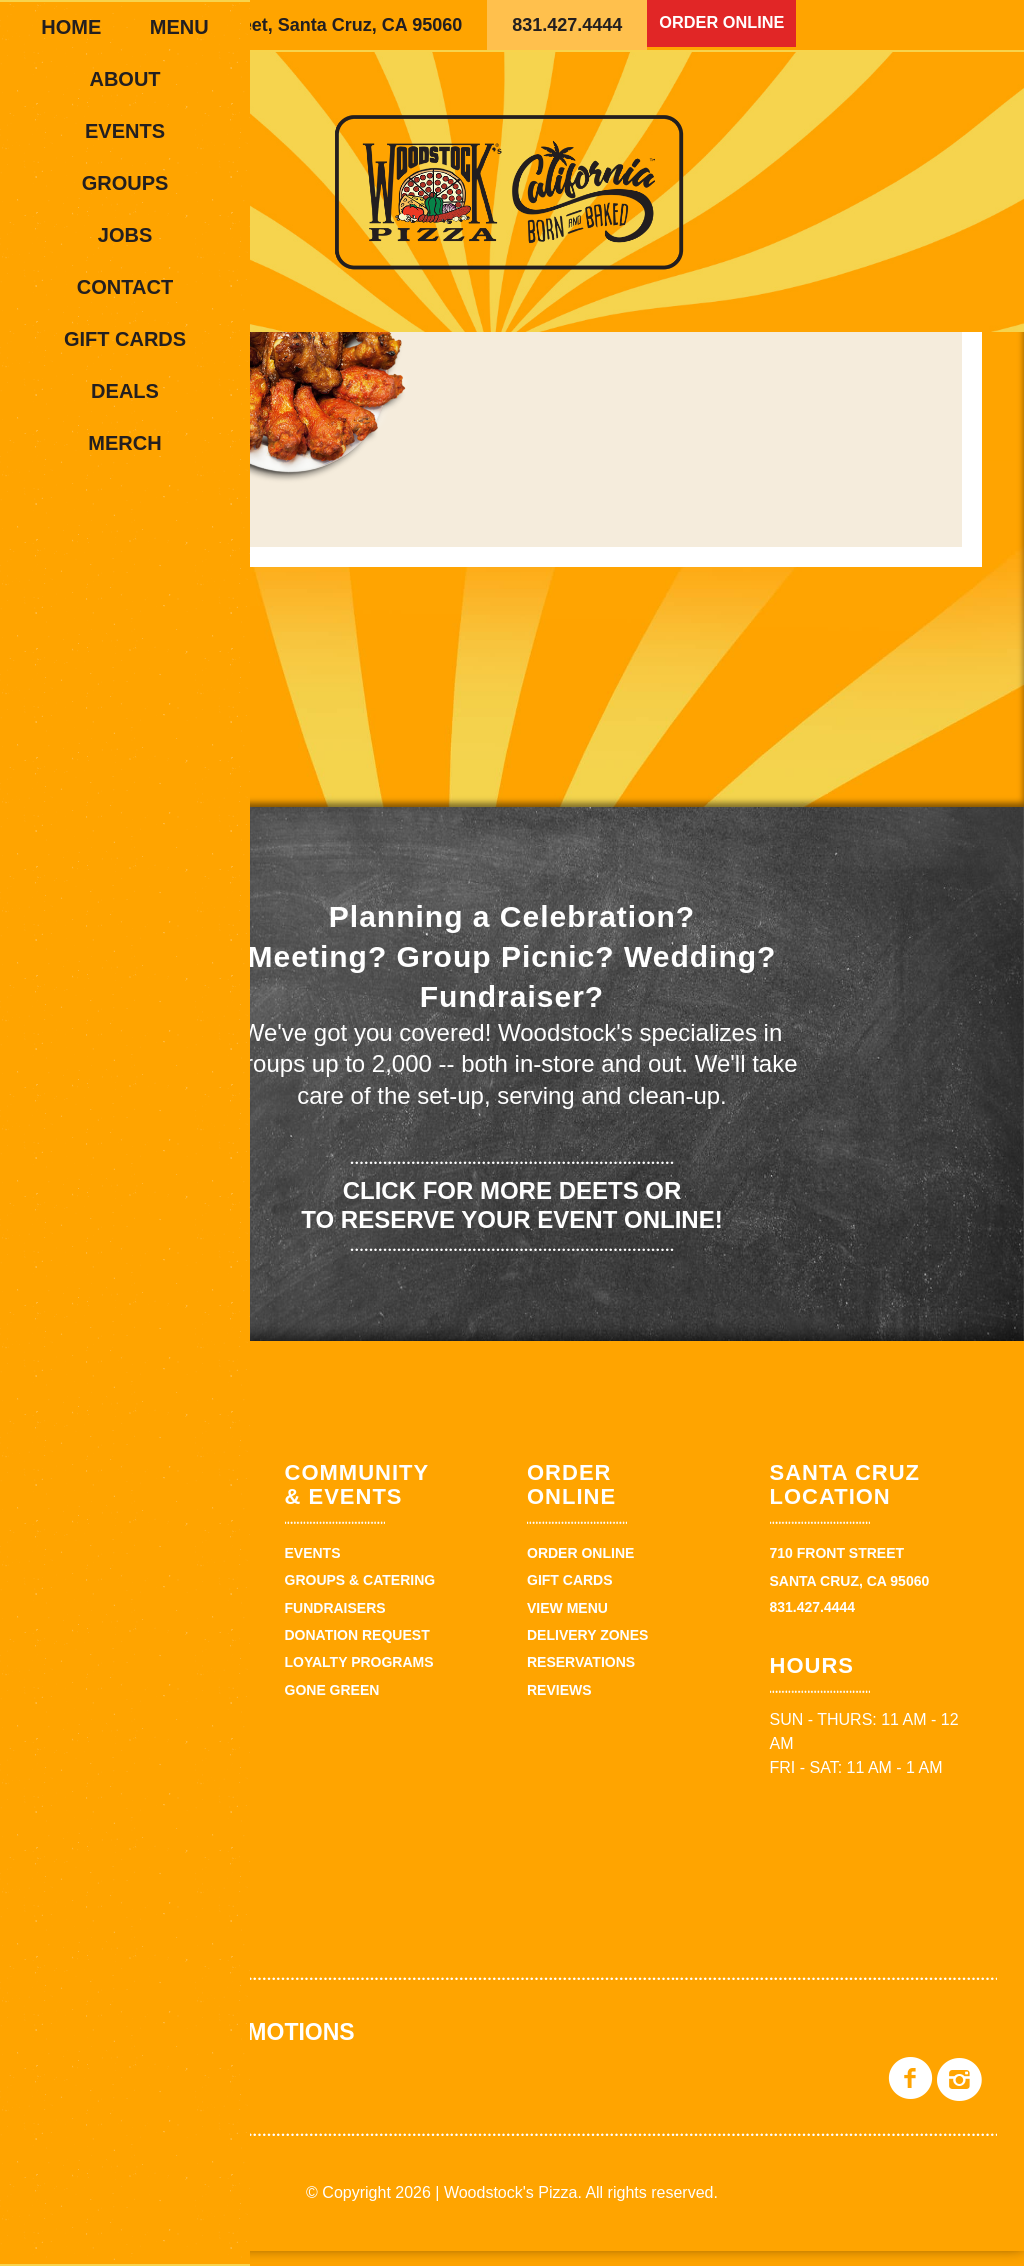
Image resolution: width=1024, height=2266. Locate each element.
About (124, 79)
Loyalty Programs (359, 1678)
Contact (125, 287)
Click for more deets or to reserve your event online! (511, 1220)
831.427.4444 (567, 25)
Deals (125, 391)
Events (125, 131)
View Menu (567, 1623)
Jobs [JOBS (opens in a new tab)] (125, 235)
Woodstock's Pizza (512, 192)
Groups (125, 183)
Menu (179, 27)
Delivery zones (587, 1650)
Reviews (559, 1705)
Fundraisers (335, 1623)
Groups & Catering (360, 1596)
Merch (124, 443)
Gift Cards (125, 339)
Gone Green (332, 1705)
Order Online (728, 25)
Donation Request (357, 1650)
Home (71, 27)
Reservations (581, 1678)
